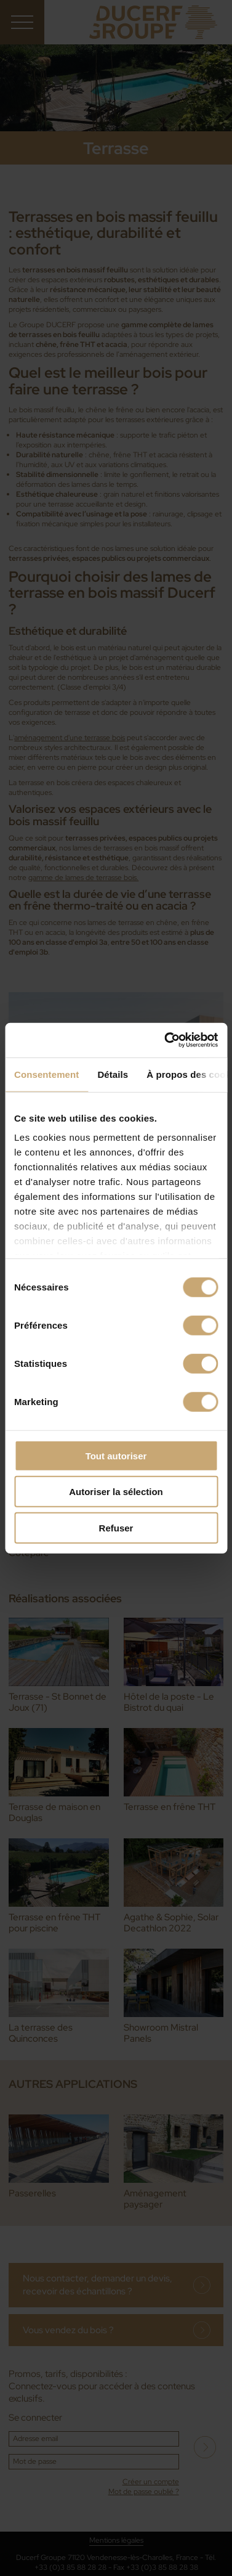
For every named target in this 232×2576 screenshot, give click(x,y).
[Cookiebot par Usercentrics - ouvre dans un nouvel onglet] (165, 1040)
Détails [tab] (112, 1074)
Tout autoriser (116, 1455)
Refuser (116, 1527)
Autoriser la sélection (116, 1491)
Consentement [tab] (46, 1074)
